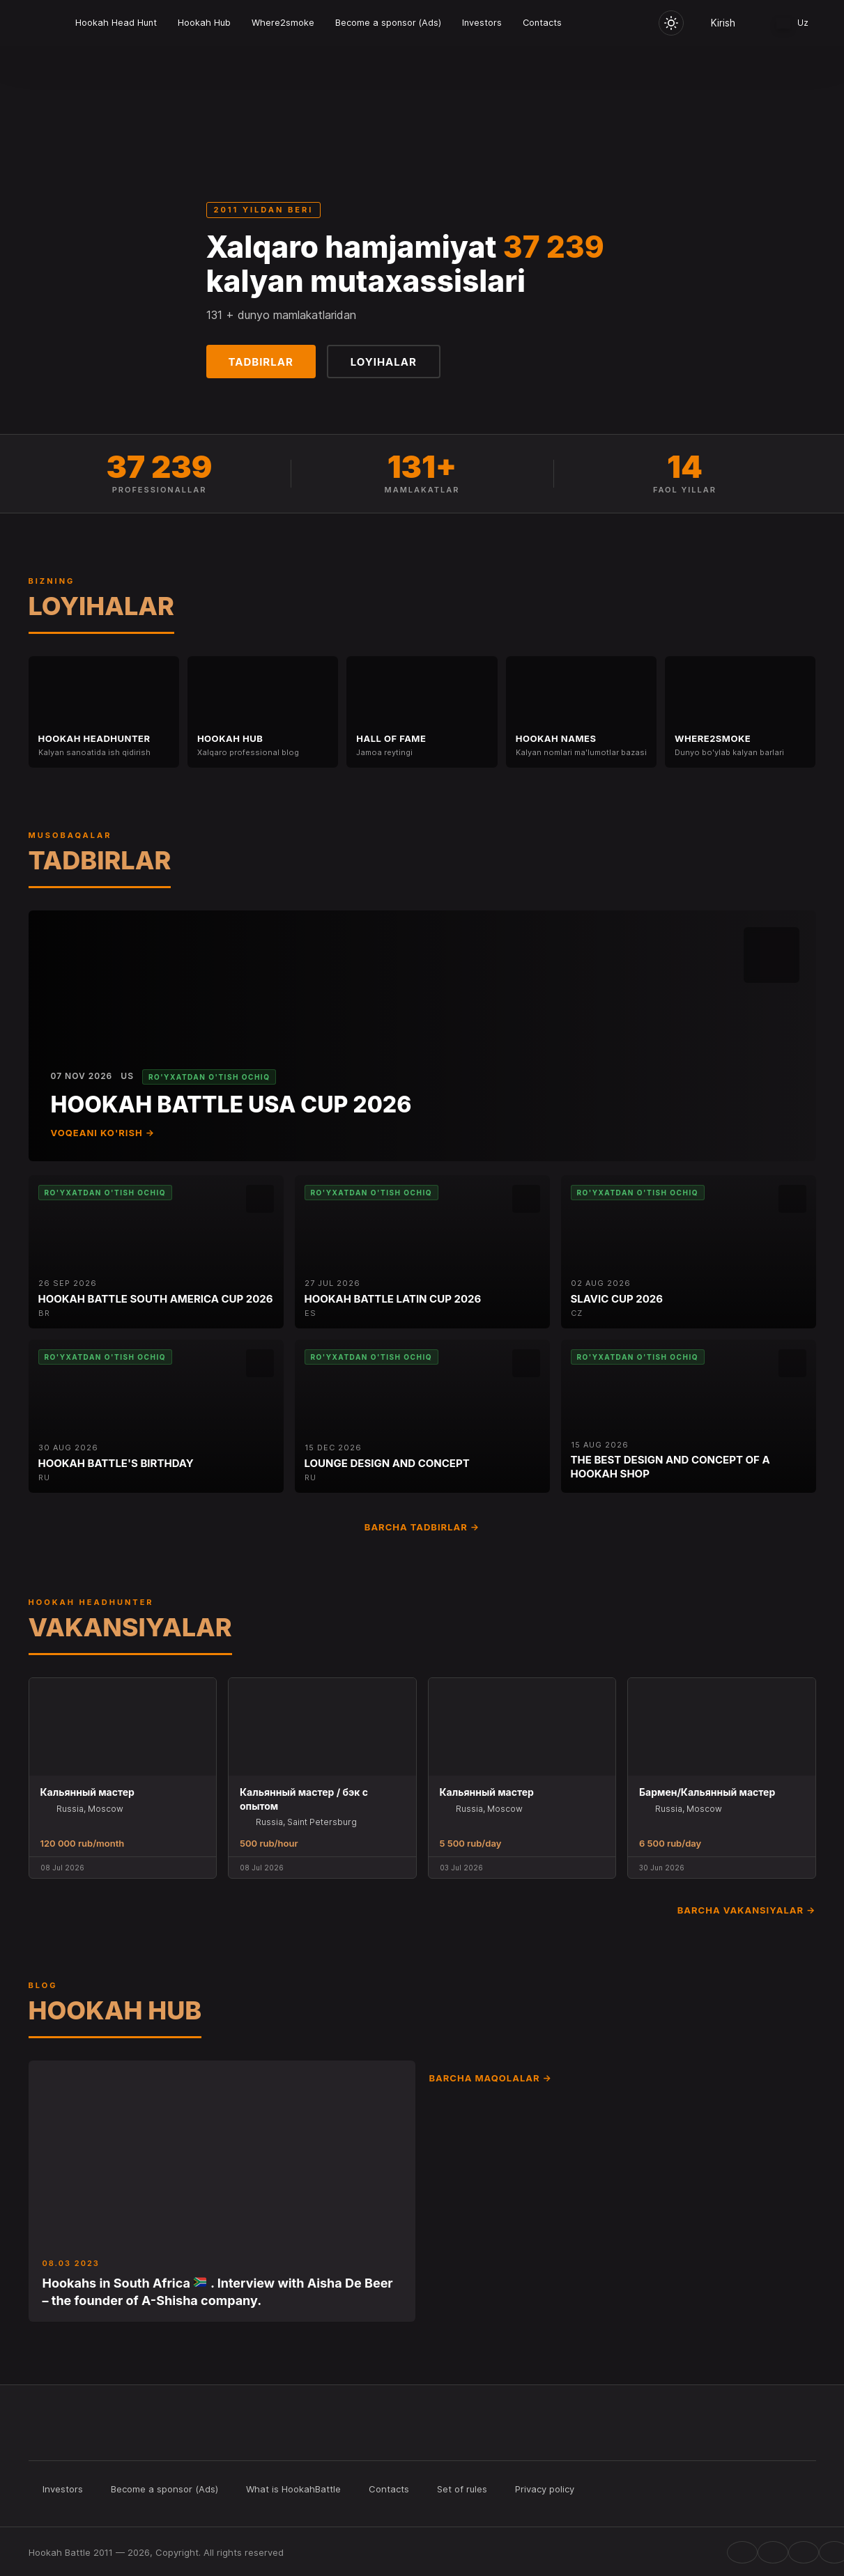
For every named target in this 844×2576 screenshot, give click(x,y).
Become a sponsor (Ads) (388, 22)
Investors (482, 22)
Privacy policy (544, 2488)
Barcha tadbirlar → (422, 1527)
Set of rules (462, 2488)
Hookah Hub (204, 22)
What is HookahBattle (293, 2488)
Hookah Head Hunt (116, 22)
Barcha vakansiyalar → (746, 1910)
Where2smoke (283, 22)
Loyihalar (384, 361)
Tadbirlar (261, 361)
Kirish (723, 23)
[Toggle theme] (671, 23)
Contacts (542, 22)
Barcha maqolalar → (490, 2078)
